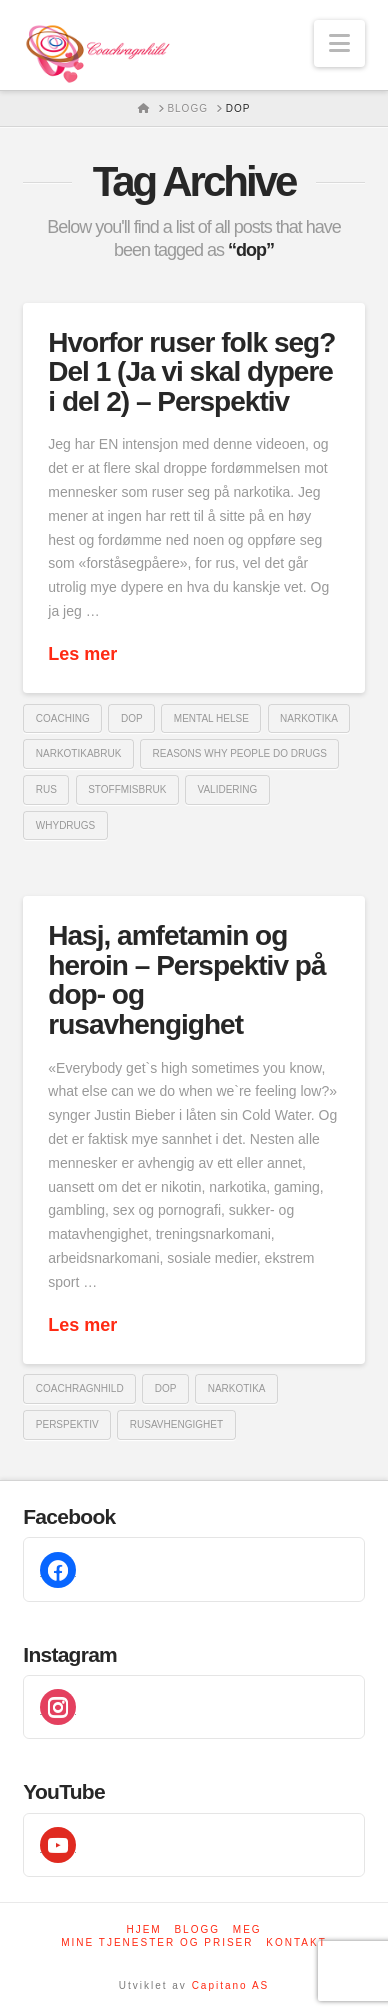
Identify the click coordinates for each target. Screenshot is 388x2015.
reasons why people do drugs (240, 753)
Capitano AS (231, 1985)
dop (132, 718)
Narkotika (309, 718)
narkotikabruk (79, 753)
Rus (46, 789)
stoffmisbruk (127, 789)
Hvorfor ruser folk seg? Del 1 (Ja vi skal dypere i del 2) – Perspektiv (191, 372)
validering (228, 789)
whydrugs (65, 825)
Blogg (197, 1929)
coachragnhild (80, 1388)
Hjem (143, 1929)
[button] (339, 43)
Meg (247, 1929)
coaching (63, 718)
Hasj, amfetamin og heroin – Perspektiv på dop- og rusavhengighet (186, 979)
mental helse (211, 718)
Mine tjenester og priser (157, 1942)
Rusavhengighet (176, 1424)
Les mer (82, 654)
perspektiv (67, 1424)
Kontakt (296, 1942)
